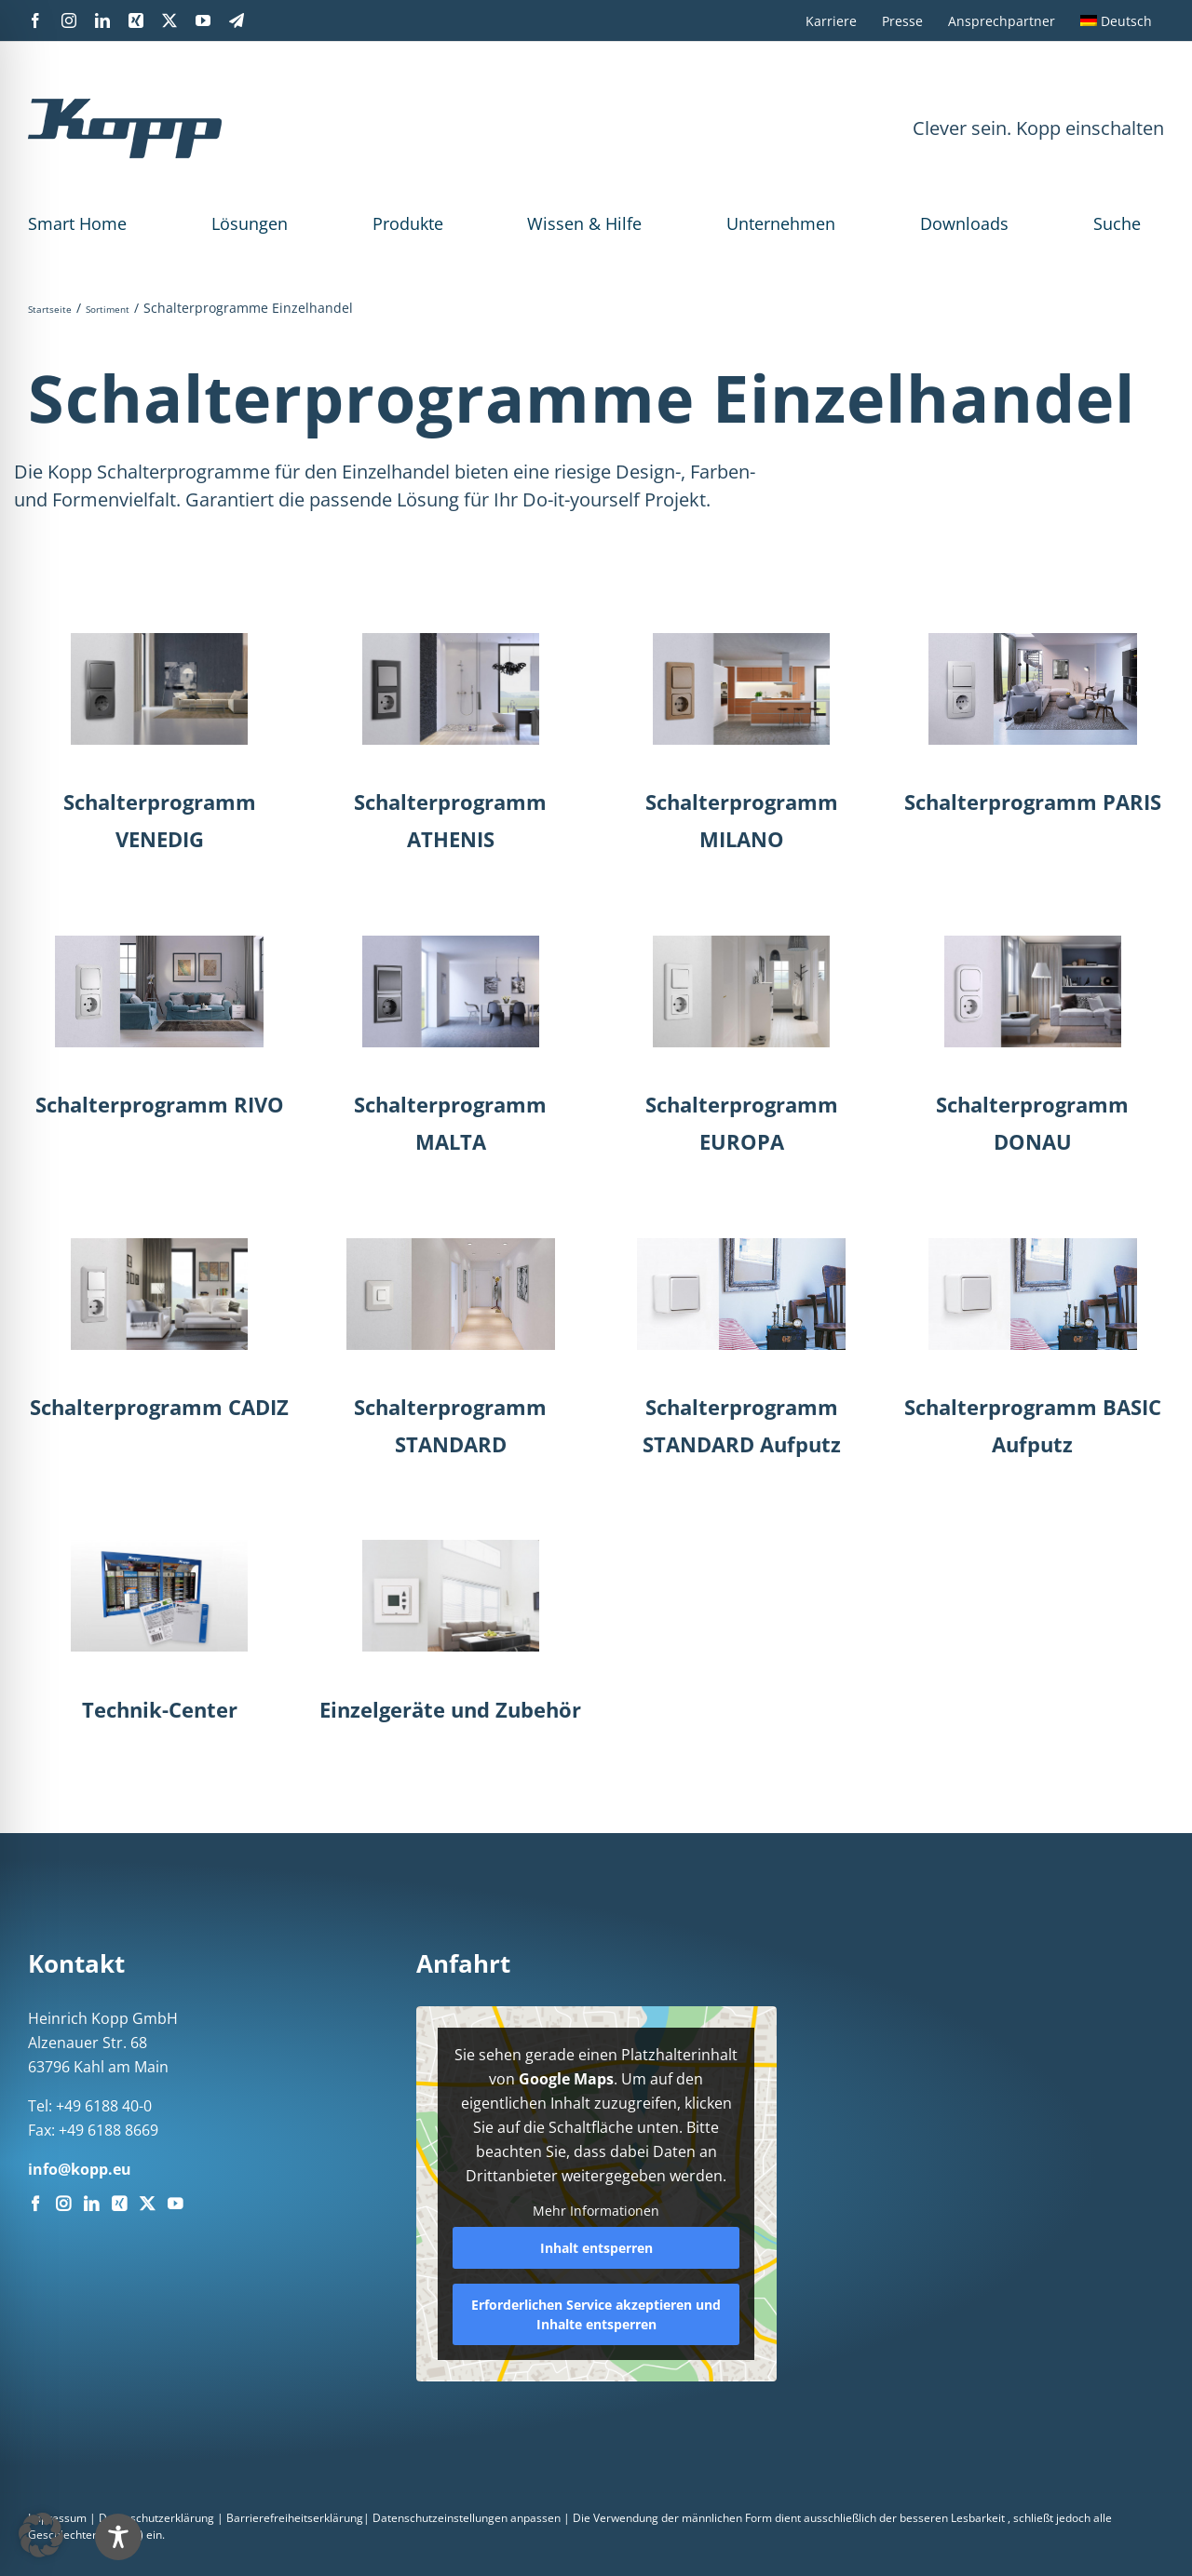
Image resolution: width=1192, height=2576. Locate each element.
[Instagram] (63, 2203)
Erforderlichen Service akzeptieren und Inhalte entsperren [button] (596, 2314)
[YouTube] (175, 2203)
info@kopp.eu (79, 2169)
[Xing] (119, 2203)
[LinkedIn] (91, 2203)
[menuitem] (1116, 20)
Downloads (964, 223)
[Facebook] (35, 2203)
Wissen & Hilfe (584, 223)
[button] (41, 2535)
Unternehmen (780, 223)
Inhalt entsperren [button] (595, 2248)
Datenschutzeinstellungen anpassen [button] (466, 2518)
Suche (1117, 223)
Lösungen (249, 223)
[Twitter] (147, 2203)
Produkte (407, 223)
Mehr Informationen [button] (596, 2211)
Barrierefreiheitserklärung (294, 2518)
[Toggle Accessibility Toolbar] (118, 2537)
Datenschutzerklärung (156, 2518)
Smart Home (77, 223)
